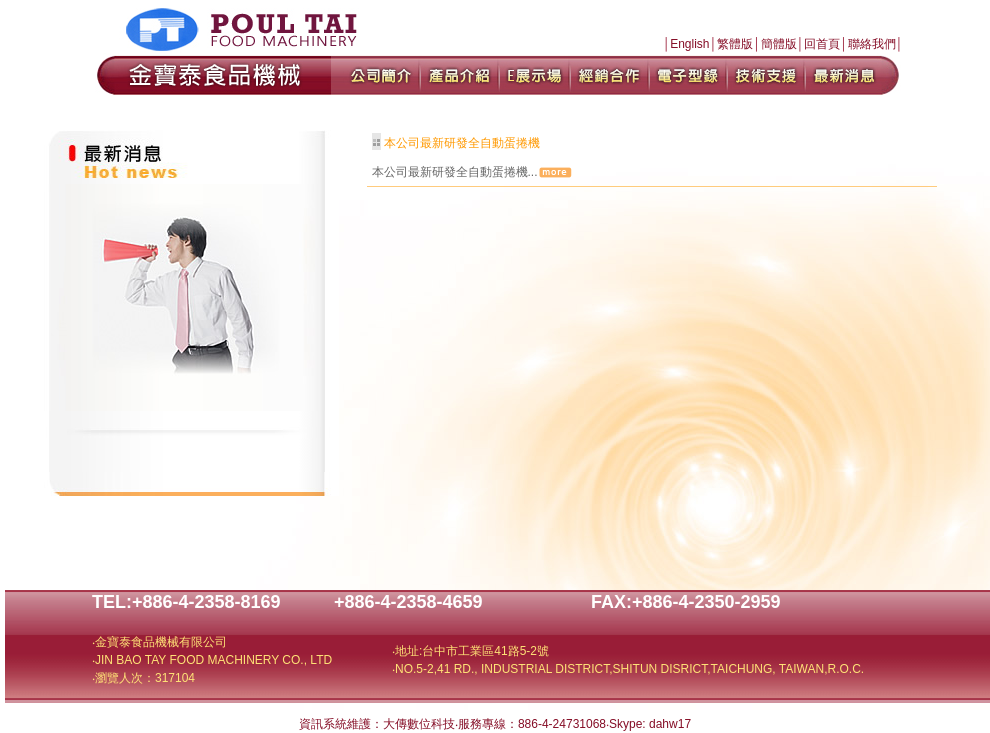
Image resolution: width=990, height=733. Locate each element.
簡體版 (779, 44)
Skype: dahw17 (650, 724)
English (689, 44)
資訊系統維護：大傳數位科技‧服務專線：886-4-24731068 (452, 724)
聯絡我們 (872, 44)
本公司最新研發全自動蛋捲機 (462, 143)
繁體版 (735, 44)
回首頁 (822, 44)
